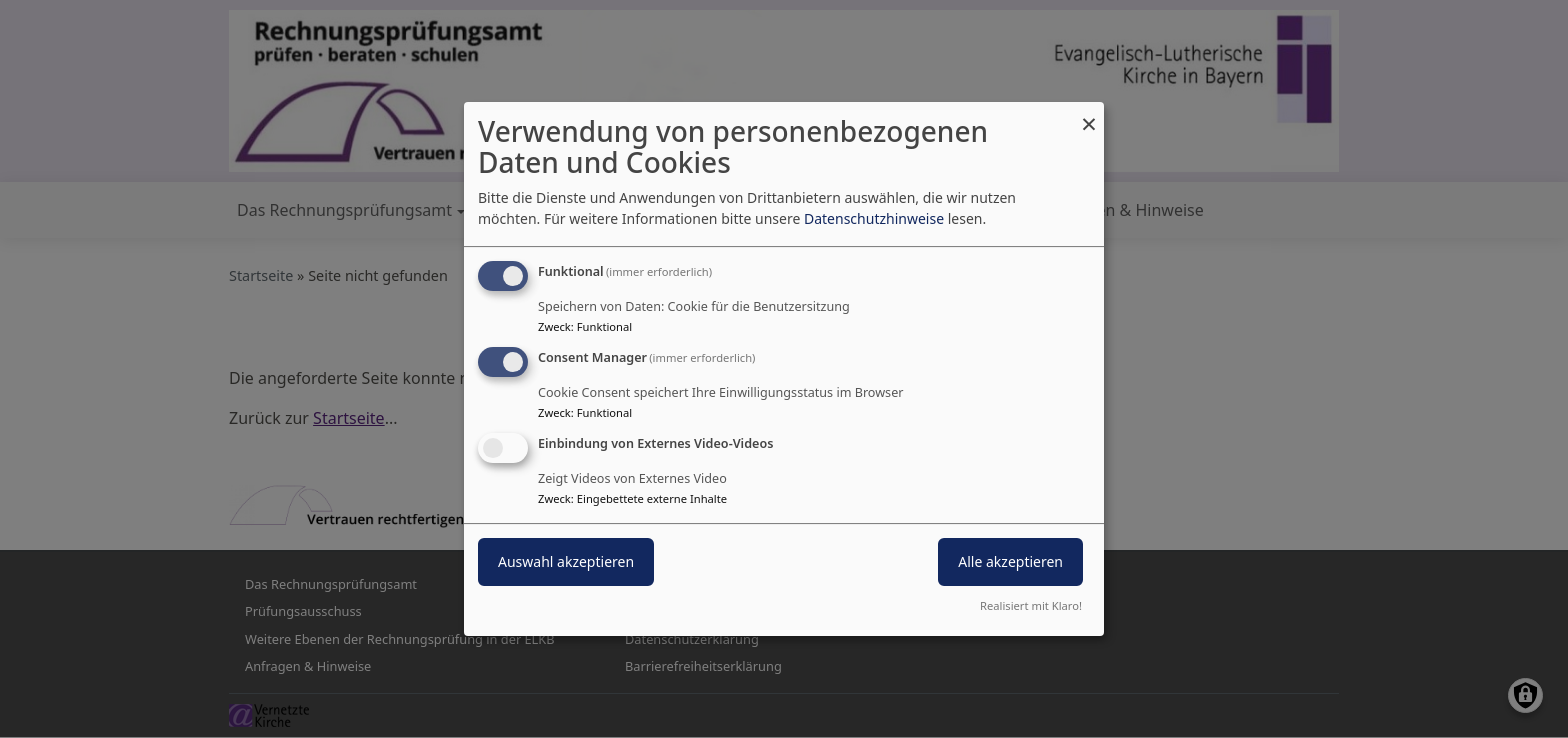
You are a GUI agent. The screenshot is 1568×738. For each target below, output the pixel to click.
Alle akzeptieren (1010, 561)
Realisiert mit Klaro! (1031, 605)
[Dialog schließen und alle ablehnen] (1089, 114)
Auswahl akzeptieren (566, 561)
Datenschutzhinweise (874, 218)
